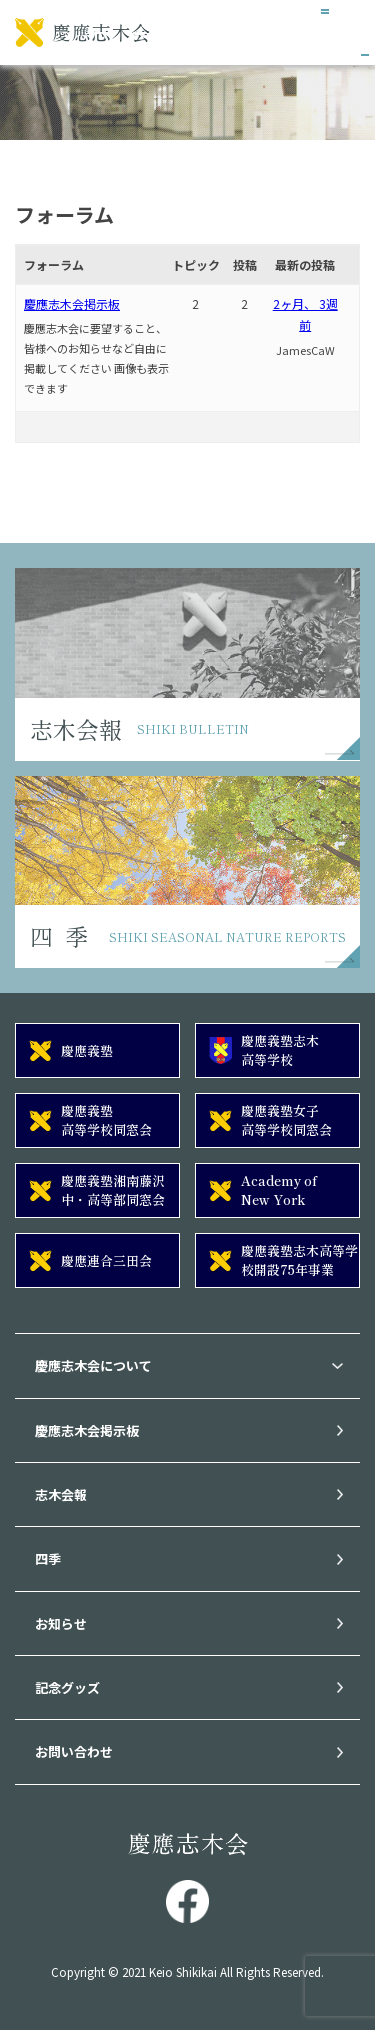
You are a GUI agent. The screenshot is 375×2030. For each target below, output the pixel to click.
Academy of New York (279, 1189)
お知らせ (61, 1623)
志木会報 (61, 1494)
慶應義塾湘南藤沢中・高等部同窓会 (113, 1189)
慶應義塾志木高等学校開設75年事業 (299, 1259)
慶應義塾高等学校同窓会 (106, 1119)
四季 (48, 1558)
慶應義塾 (87, 1050)
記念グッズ (67, 1687)
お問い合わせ (74, 1751)
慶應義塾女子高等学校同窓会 (286, 1119)
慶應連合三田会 (106, 1260)
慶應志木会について (93, 1365)
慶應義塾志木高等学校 (280, 1049)
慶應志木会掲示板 (72, 303)
